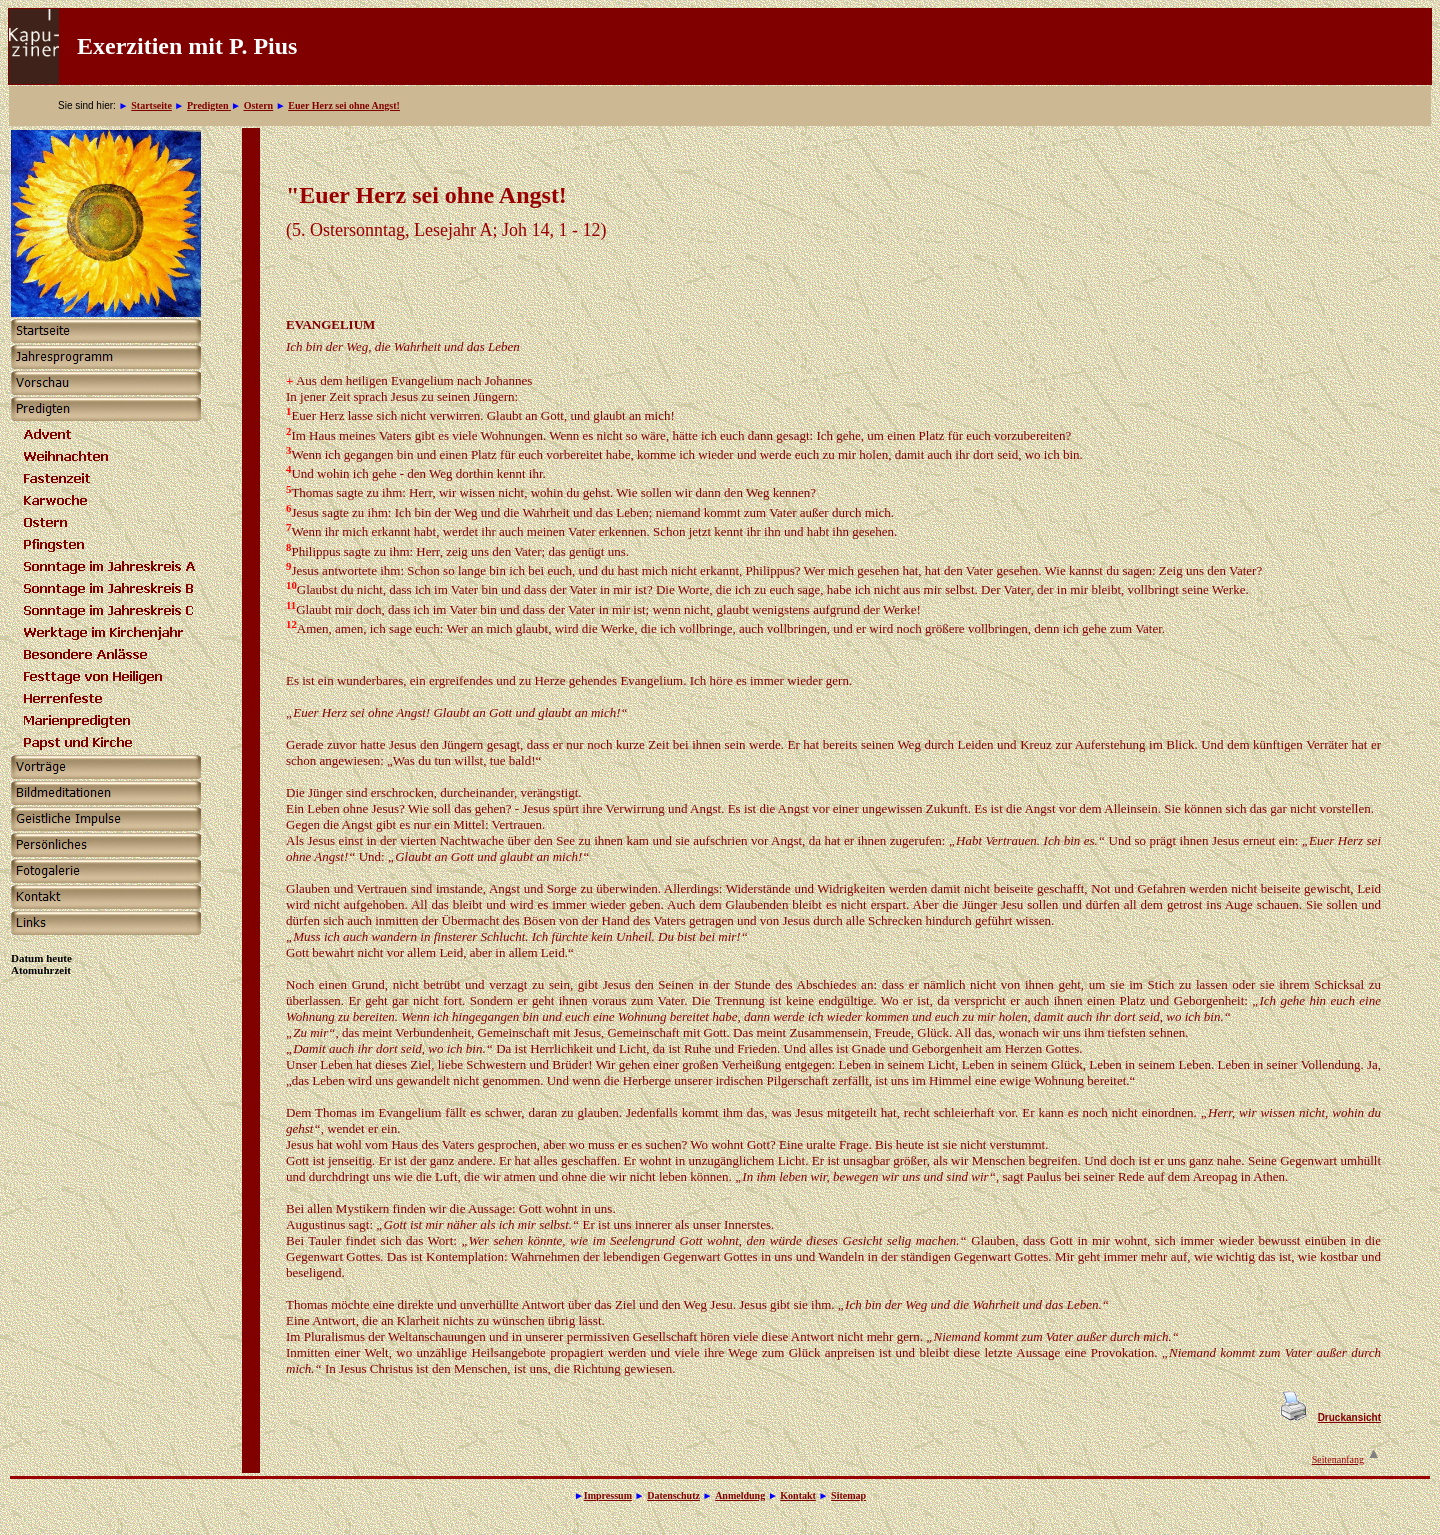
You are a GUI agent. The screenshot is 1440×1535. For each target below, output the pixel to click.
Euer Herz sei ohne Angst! (343, 105)
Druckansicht (1349, 1417)
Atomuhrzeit (41, 970)
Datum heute (41, 958)
